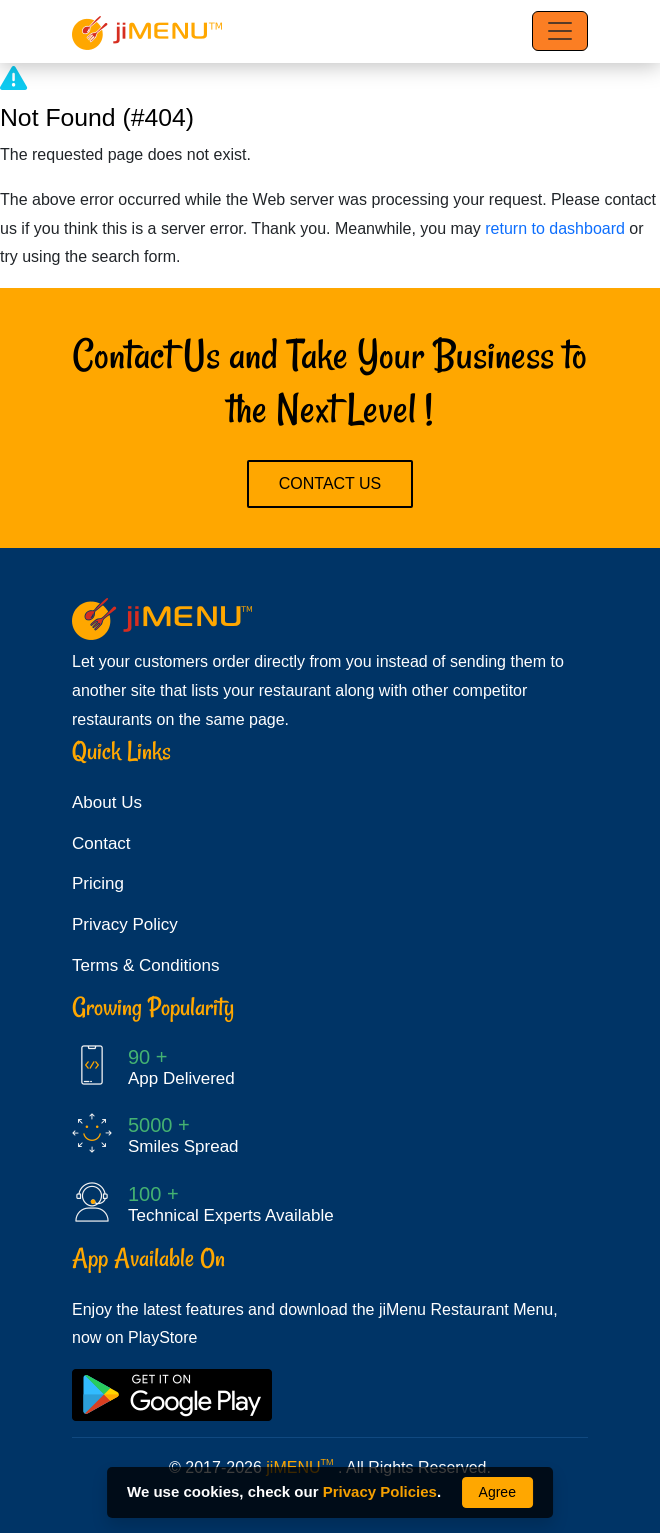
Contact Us (330, 483)
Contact (101, 843)
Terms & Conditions (145, 965)
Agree (497, 1492)
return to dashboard (555, 228)
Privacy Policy (125, 924)
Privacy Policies (380, 1491)
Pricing (98, 883)
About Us (107, 802)
